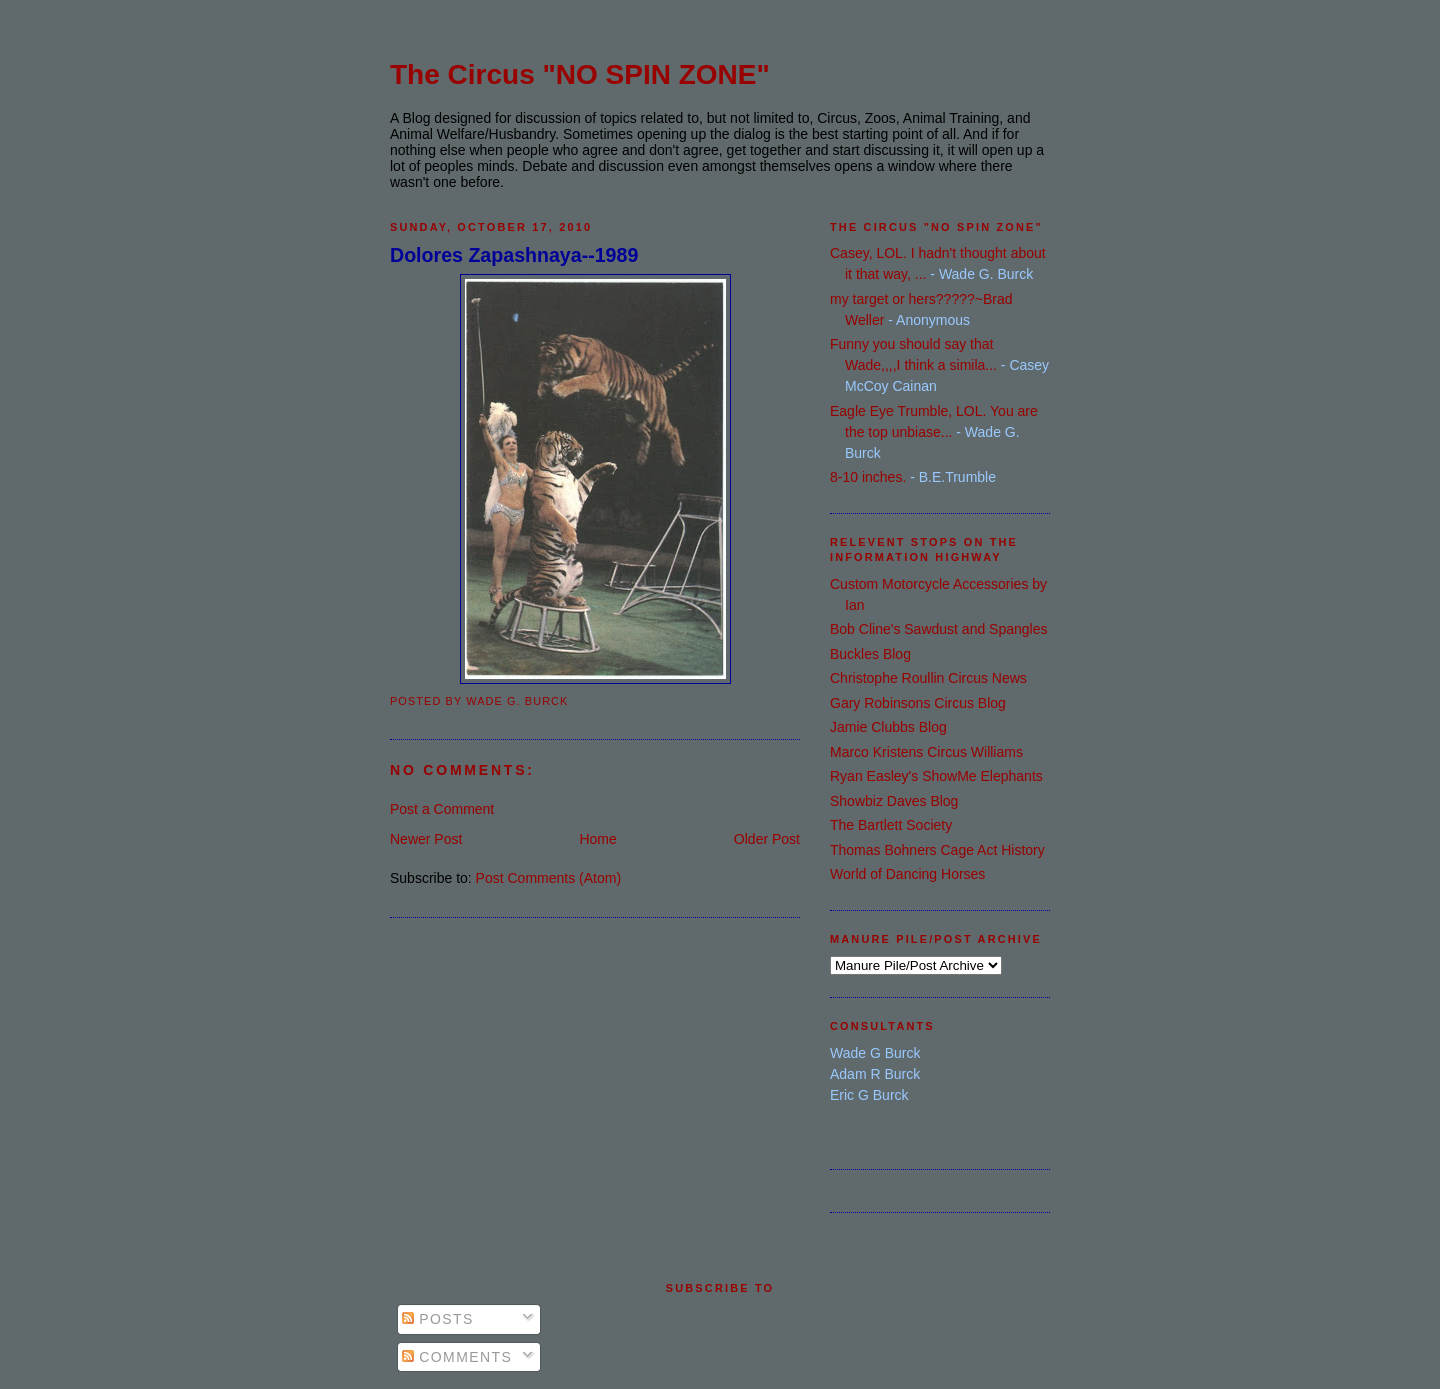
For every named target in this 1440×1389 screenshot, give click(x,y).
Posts (438, 1319)
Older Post (767, 839)
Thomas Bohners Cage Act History (937, 850)
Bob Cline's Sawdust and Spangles (938, 629)
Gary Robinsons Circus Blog (918, 703)
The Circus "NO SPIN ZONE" (580, 74)
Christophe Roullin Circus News (928, 678)
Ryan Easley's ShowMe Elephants (936, 776)
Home (597, 839)
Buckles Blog (870, 654)
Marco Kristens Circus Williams (926, 752)
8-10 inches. (868, 477)
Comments (457, 1357)
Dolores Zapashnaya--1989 (514, 255)
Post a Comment (442, 809)
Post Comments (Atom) (548, 878)
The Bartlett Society (891, 825)
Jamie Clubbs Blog (888, 727)
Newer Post (426, 839)
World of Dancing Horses (907, 874)
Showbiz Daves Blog (894, 801)
